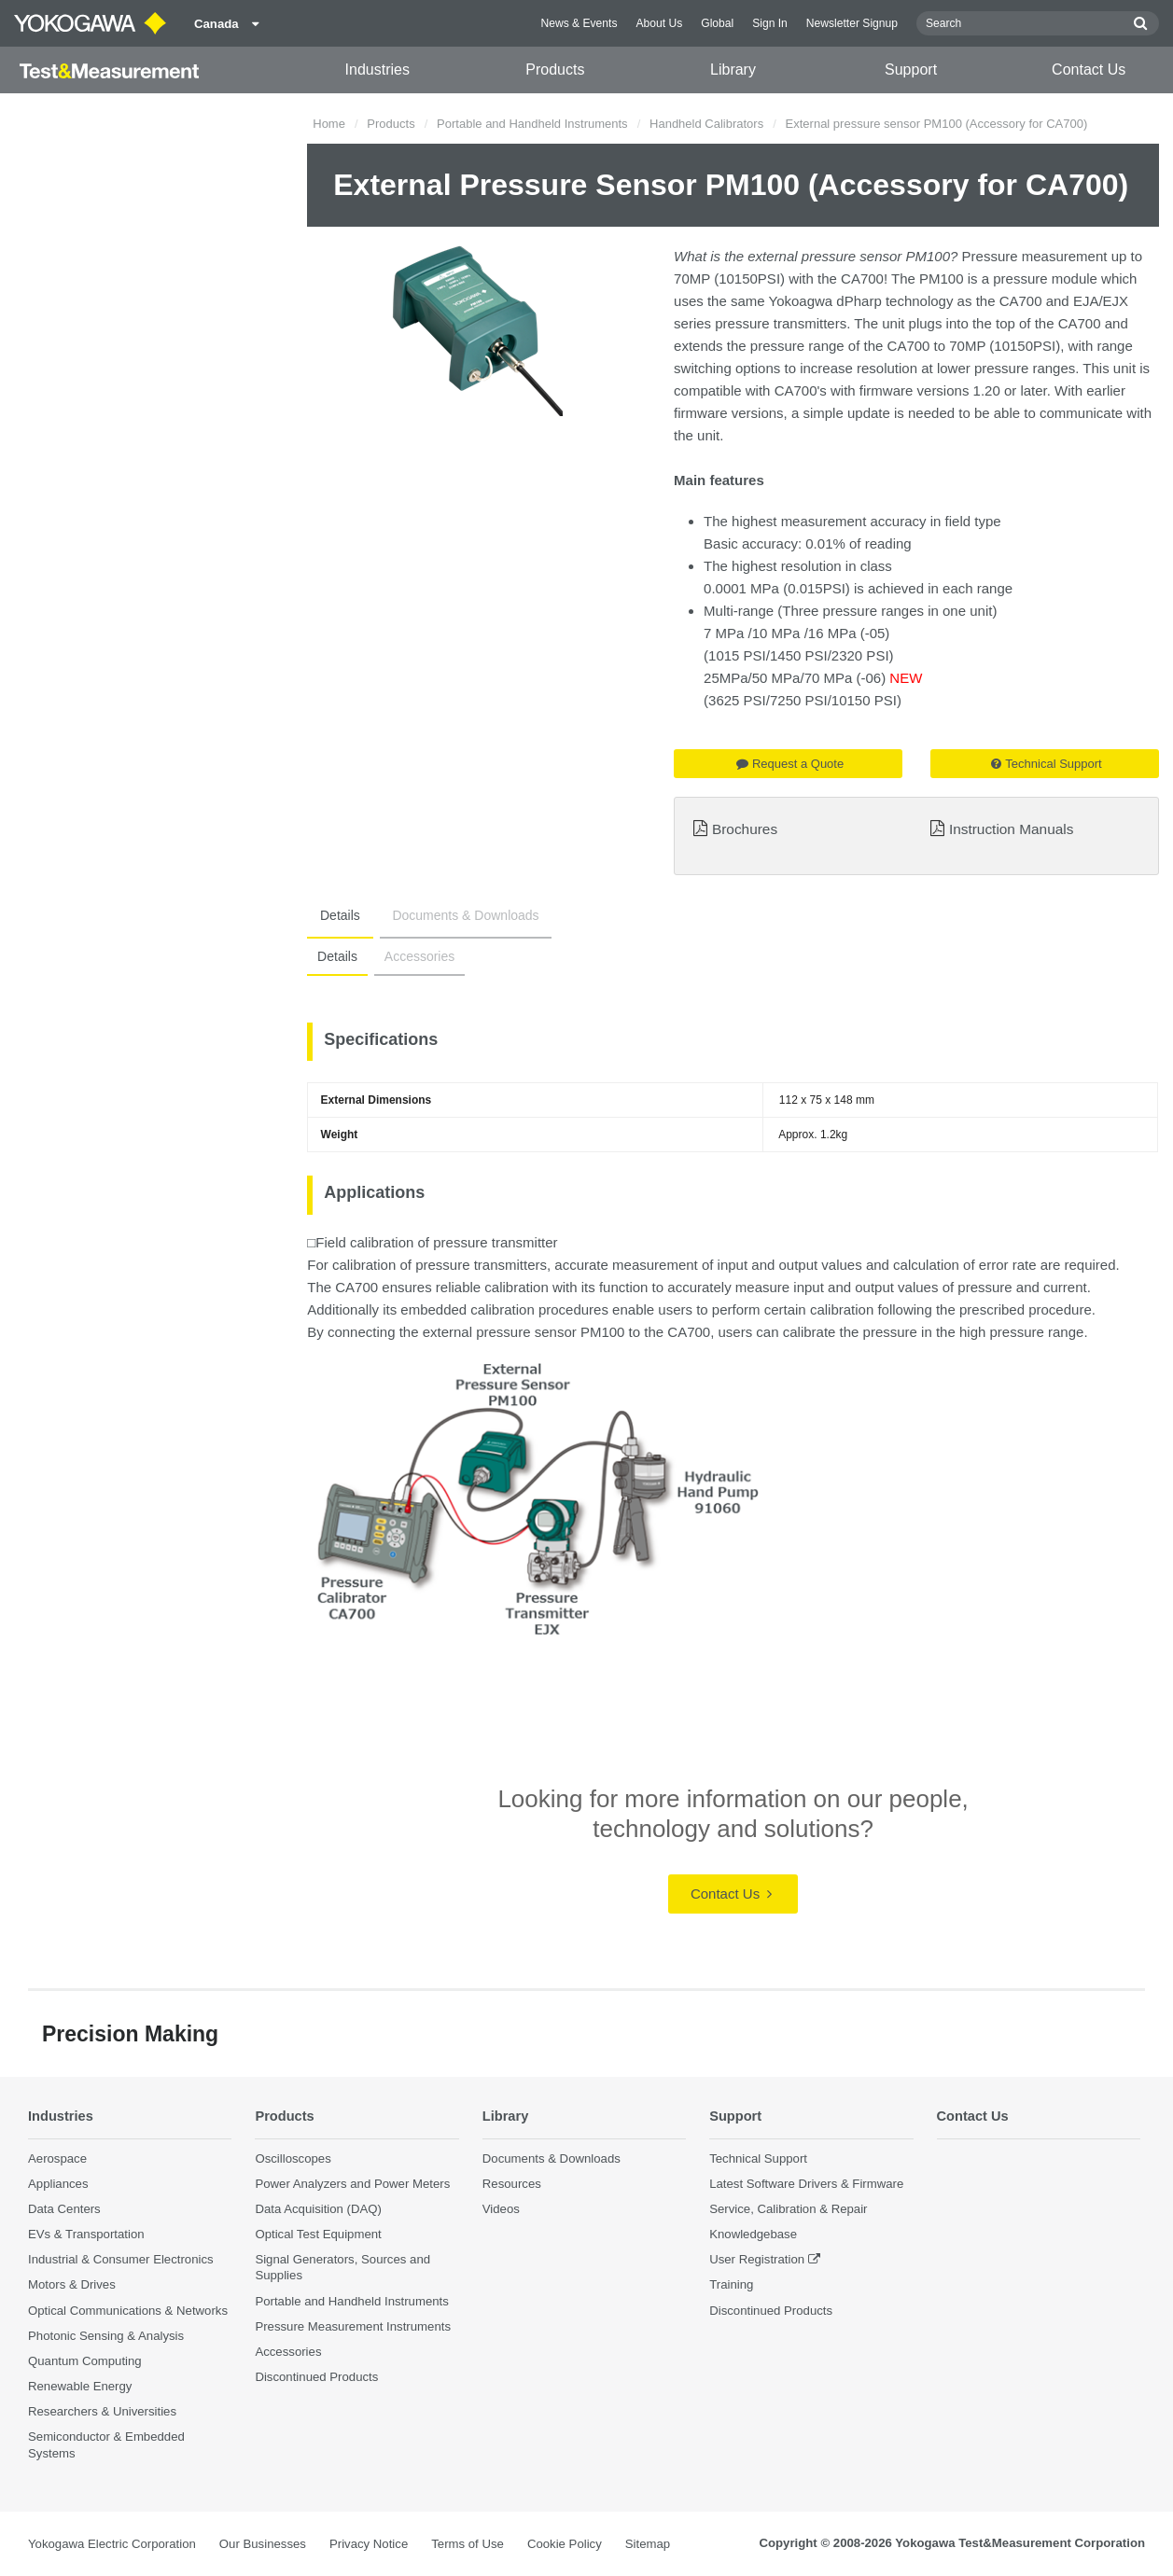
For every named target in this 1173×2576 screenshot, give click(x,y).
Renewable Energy (80, 2386)
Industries (377, 69)
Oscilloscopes (292, 2158)
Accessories (411, 956)
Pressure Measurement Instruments (353, 2326)
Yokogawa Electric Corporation (112, 2544)
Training (731, 2285)
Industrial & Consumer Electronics (121, 2260)
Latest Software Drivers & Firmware (806, 2184)
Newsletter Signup (852, 23)
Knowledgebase (753, 2234)
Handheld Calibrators (706, 124)
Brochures (744, 829)
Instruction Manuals (1011, 829)
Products (554, 69)
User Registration (756, 2260)
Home (329, 124)
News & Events (578, 23)
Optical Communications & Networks (128, 2311)
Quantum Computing (85, 2361)
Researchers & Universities (102, 2411)
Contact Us (1088, 69)
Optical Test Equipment (318, 2234)
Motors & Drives (72, 2285)
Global (717, 23)
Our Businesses (262, 2544)
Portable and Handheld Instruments (532, 124)
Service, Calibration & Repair (788, 2209)
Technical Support (1046, 764)
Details (334, 915)
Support (911, 69)
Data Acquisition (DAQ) (318, 2209)
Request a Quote (790, 764)
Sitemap (647, 2544)
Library (733, 69)
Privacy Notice (368, 2544)
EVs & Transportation (86, 2234)
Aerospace (57, 2158)
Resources (511, 2184)
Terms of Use (467, 2544)
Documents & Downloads (449, 915)
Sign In (770, 23)
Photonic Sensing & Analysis (106, 2336)
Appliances (58, 2184)
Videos (501, 2209)
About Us (658, 23)
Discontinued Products (316, 2377)
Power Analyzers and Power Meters (352, 2184)
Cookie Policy (564, 2544)
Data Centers (64, 2209)
